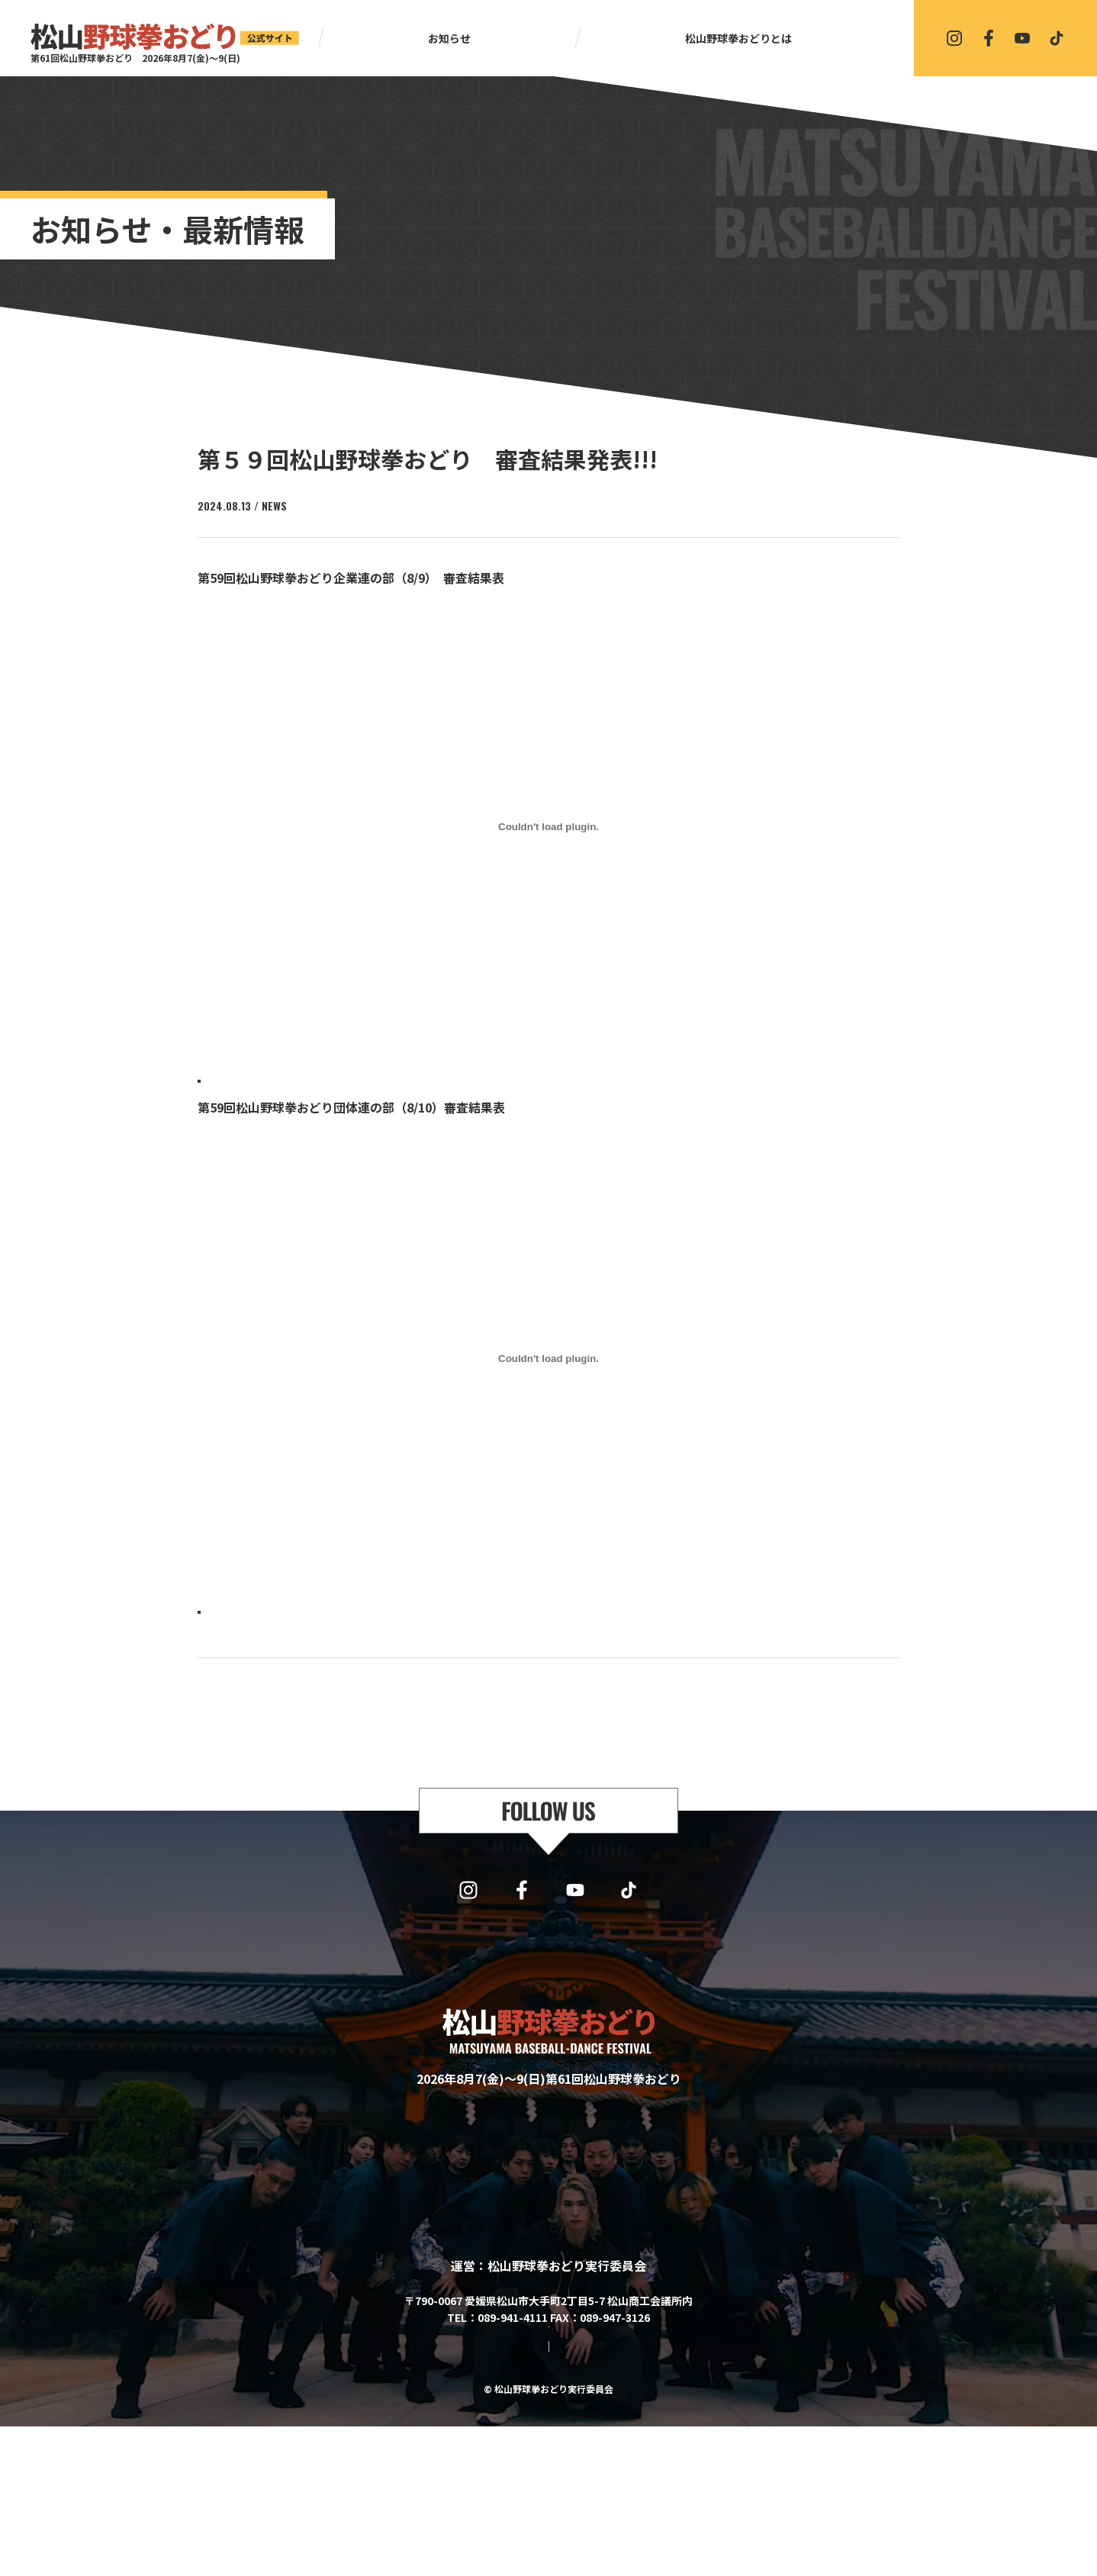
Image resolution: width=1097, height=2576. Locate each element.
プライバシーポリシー (588, 2494)
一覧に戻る (555, 1730)
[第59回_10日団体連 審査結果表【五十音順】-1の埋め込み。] (548, 1374)
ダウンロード (453, 1085)
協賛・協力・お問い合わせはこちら (548, 2450)
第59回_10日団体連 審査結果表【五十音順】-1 (308, 1632)
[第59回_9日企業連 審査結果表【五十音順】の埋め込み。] (548, 827)
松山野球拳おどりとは (738, 38)
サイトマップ (487, 2494)
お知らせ (449, 38)
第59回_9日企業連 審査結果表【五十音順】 (299, 1085)
